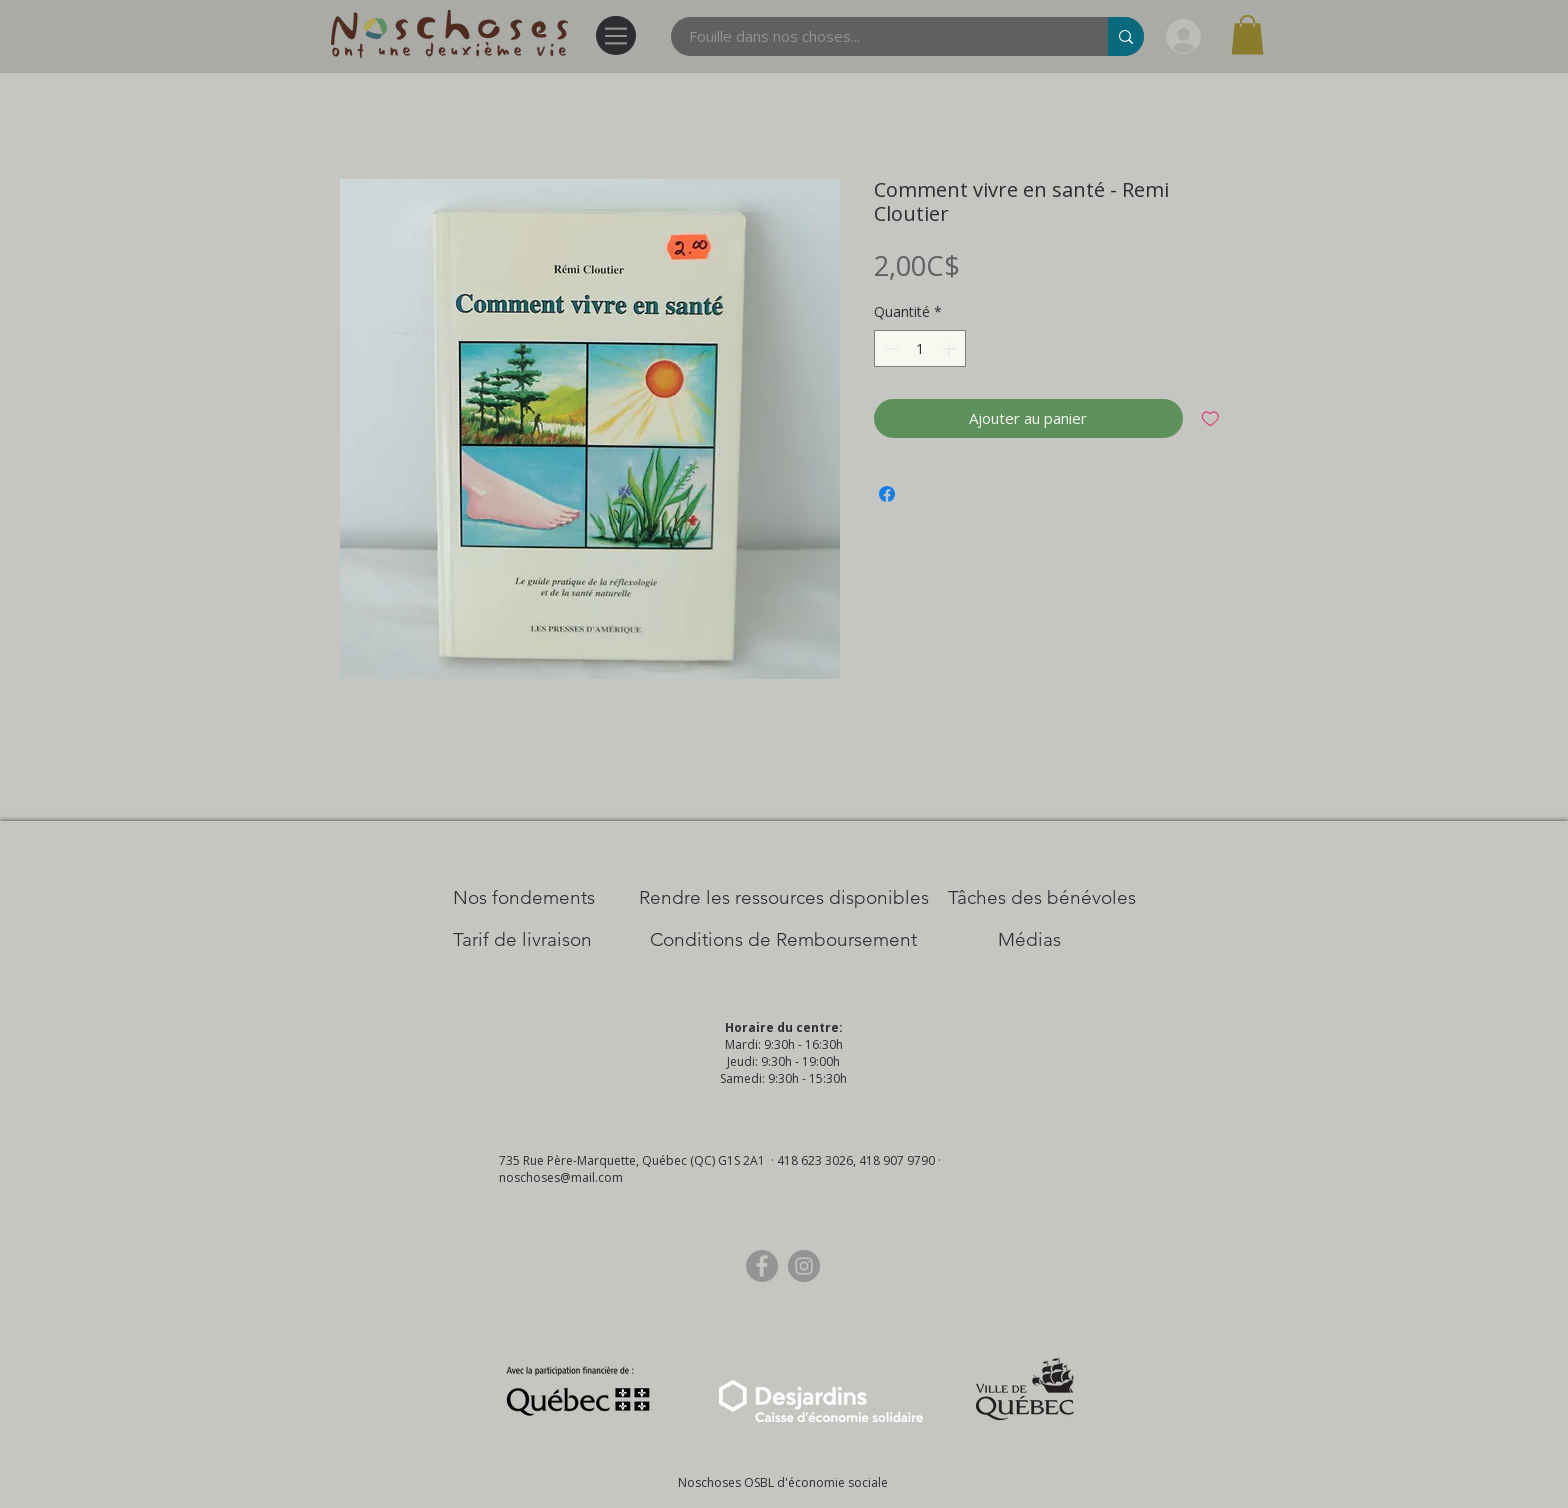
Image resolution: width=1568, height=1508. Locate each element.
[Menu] (616, 35)
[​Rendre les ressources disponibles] (784, 898)
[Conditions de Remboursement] (783, 940)
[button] (1247, 34)
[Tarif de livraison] (522, 940)
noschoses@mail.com (561, 1177)
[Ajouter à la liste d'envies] (1210, 418)
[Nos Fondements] (524, 898)
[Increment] (950, 348)
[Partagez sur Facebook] (887, 494)
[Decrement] (889, 348)
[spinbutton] (920, 348)
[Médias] (1029, 940)
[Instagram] (804, 1266)
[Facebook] (762, 1266)
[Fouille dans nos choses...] (877, 36)
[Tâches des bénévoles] (1042, 898)
